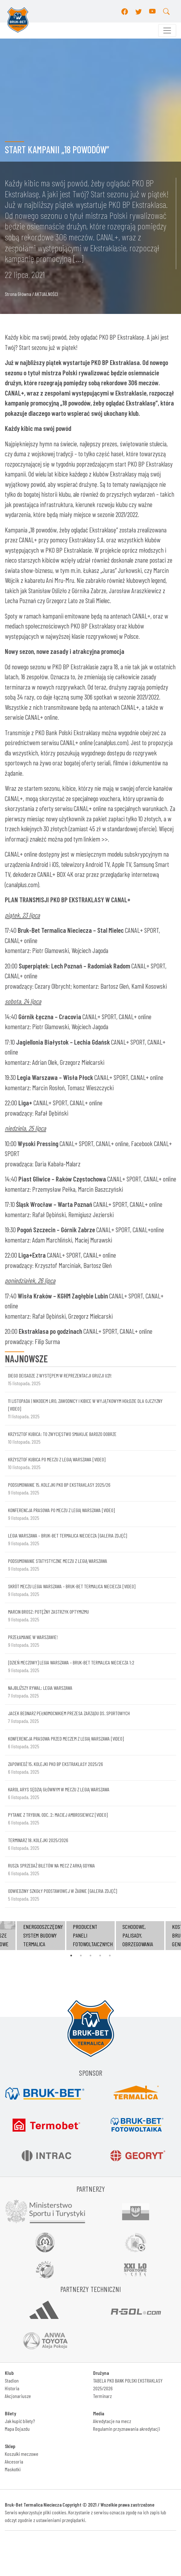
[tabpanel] (90, 1936)
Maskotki (13, 2469)
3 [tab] (90, 1955)
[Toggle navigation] (167, 30)
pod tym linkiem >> (86, 839)
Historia (12, 2388)
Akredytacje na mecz (112, 2421)
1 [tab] (71, 1955)
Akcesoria (14, 2461)
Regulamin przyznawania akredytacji (126, 2429)
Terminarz (102, 2396)
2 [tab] (81, 1955)
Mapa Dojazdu (17, 2429)
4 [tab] (100, 1955)
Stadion (12, 2380)
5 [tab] (110, 1955)
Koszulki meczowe (21, 2454)
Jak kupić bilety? (20, 2421)
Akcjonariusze (18, 2396)
